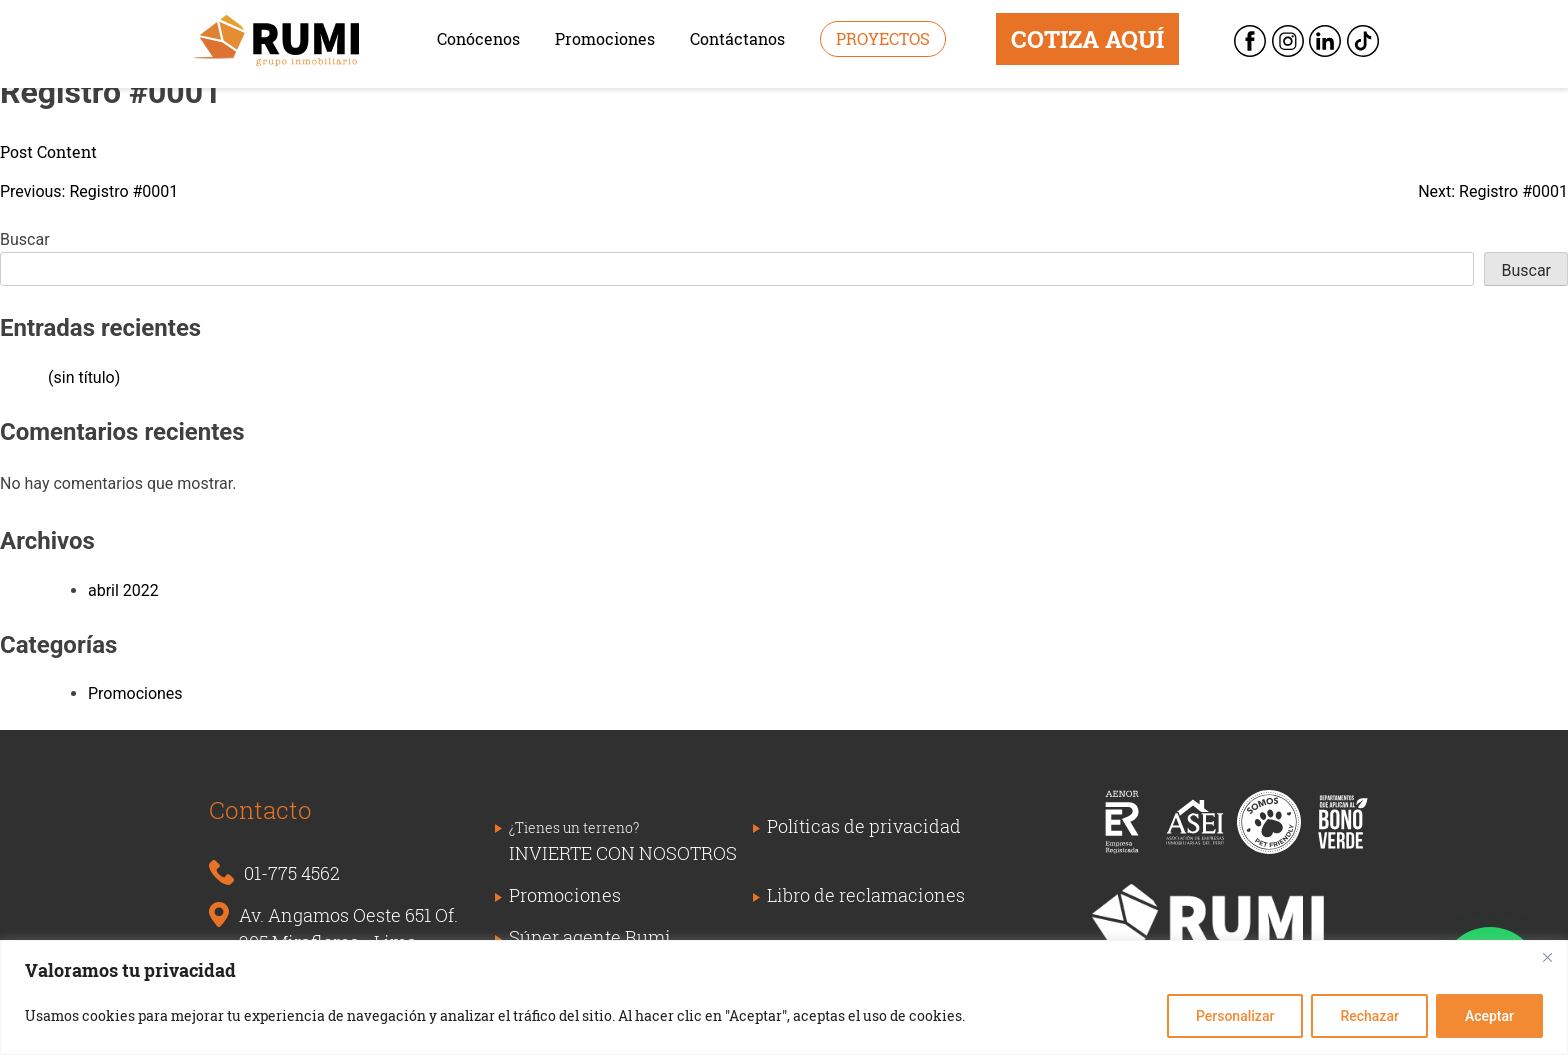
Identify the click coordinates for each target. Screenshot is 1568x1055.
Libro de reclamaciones (866, 895)
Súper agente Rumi (590, 937)
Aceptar (1489, 1016)
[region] (784, 997)
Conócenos (478, 38)
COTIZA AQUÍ (1087, 39)
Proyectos (883, 38)
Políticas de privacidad (864, 826)
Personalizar (1235, 1016)
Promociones (605, 38)
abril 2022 (123, 590)
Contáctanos (737, 38)
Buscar (25, 239)
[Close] (1547, 957)
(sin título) (84, 377)
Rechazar (1369, 1016)
